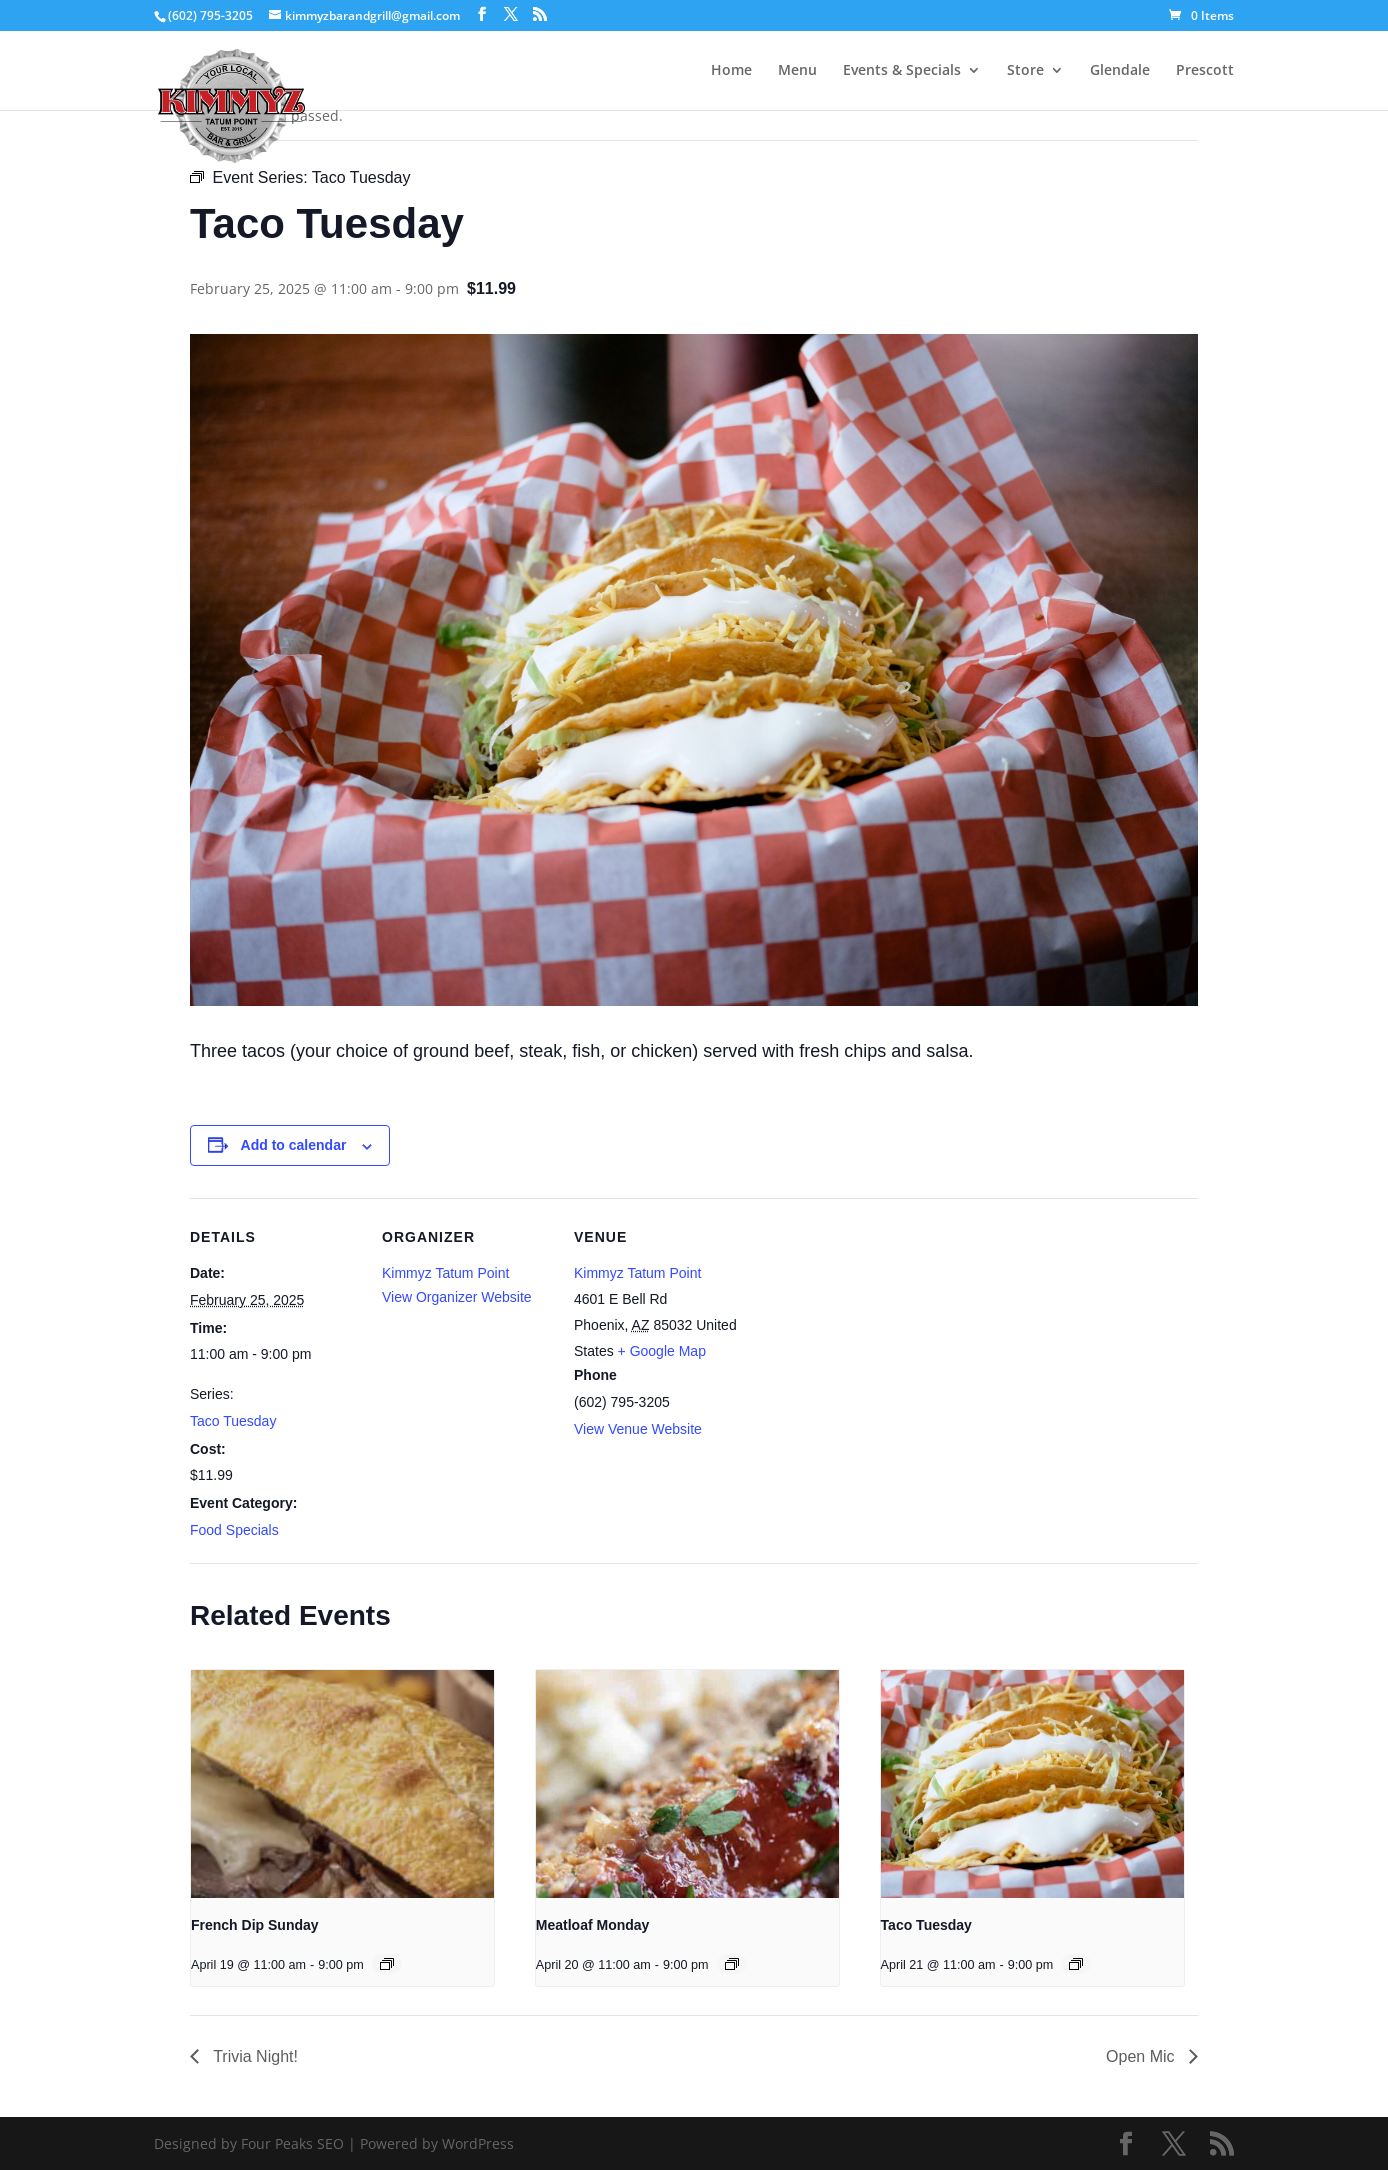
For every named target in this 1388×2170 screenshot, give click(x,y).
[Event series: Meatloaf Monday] (732, 1964)
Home (731, 71)
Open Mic (1142, 2056)
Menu (797, 71)
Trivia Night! (253, 2056)
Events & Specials (902, 71)
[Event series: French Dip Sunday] (387, 1964)
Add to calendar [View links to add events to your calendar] (294, 1145)
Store (1025, 71)
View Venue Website (638, 1429)
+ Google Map (662, 1351)
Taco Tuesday (233, 1421)
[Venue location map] (871, 1335)
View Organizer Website (457, 1297)
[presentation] (342, 1783)
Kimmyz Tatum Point (445, 1273)
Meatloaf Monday (593, 1925)
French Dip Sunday (255, 1925)
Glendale (1120, 71)
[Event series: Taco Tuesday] (1076, 1964)
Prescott (1205, 71)
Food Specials (234, 1530)
